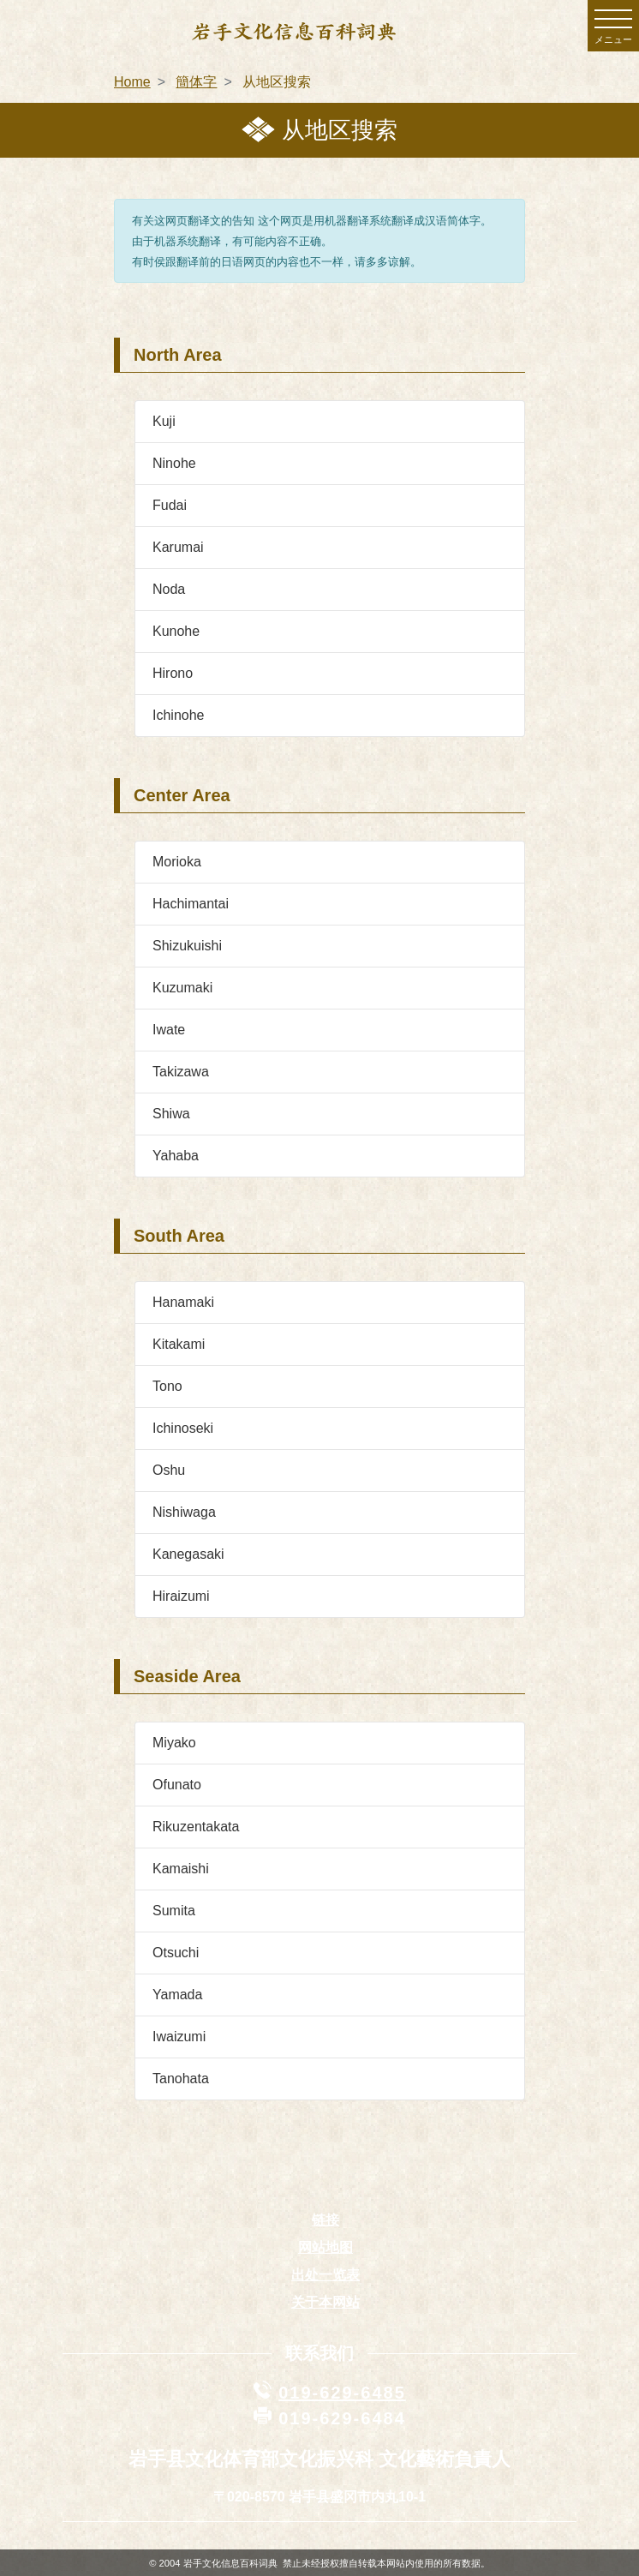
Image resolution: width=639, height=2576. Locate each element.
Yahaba (175, 1155)
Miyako (174, 1742)
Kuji (164, 421)
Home (132, 82)
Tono (167, 1386)
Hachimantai (190, 903)
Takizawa (180, 1071)
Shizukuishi (187, 945)
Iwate (168, 1029)
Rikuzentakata (195, 1826)
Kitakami (178, 1344)
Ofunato (176, 1784)
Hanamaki (183, 1302)
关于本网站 (325, 2302)
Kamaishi (180, 1868)
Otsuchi (175, 1952)
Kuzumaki (182, 987)
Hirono (172, 673)
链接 (325, 2220)
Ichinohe (178, 715)
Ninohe (174, 463)
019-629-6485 (342, 2392)
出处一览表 (325, 2274)
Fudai (169, 505)
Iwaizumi (179, 2036)
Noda (168, 589)
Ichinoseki (182, 1428)
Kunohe (176, 631)
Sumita (173, 1910)
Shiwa (171, 1113)
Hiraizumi (181, 1596)
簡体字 (196, 82)
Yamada (177, 1994)
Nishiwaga (184, 1512)
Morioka (176, 861)
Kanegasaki (188, 1554)
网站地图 (325, 2247)
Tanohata (180, 2078)
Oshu (168, 1470)
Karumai (178, 547)
